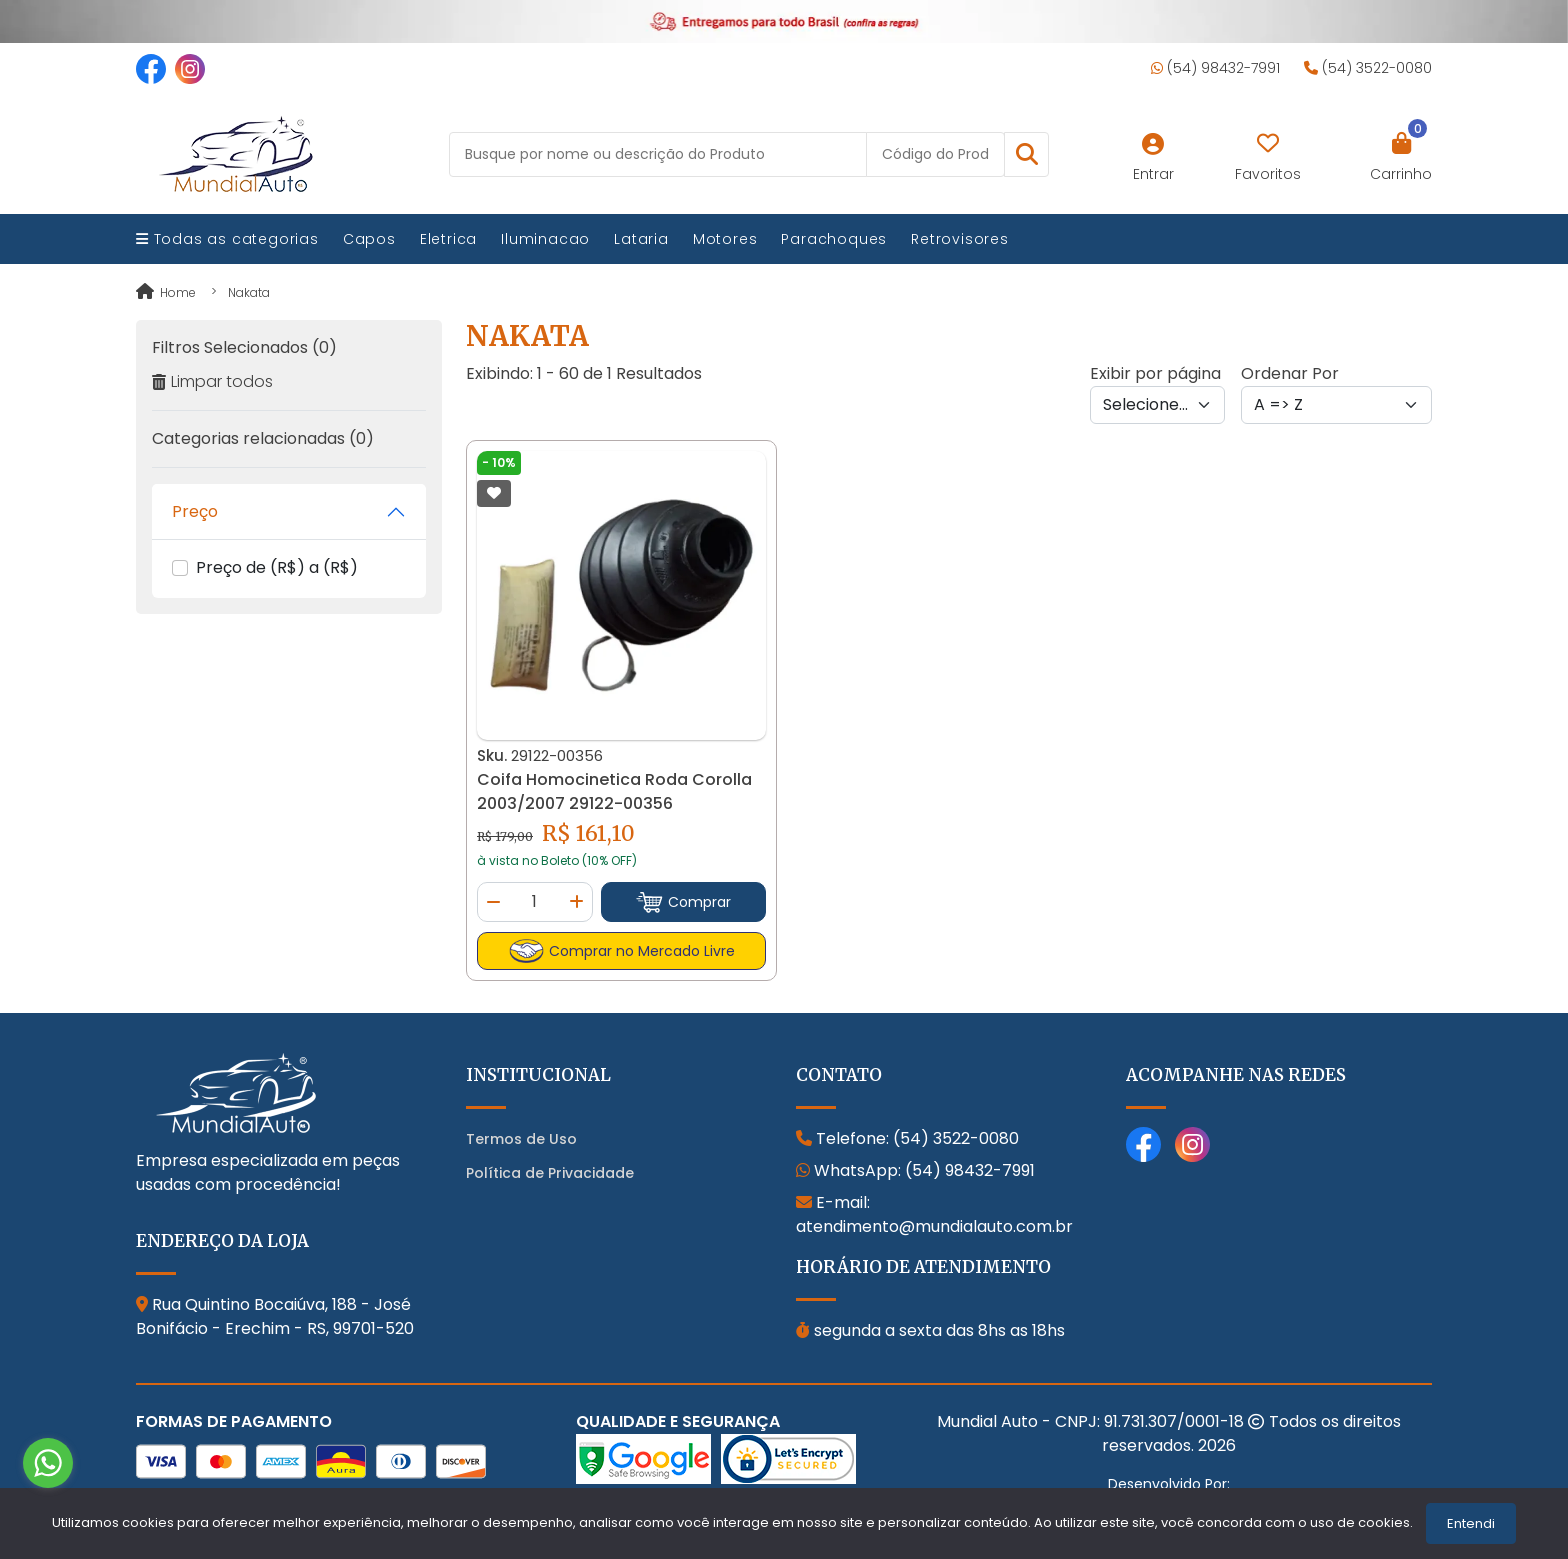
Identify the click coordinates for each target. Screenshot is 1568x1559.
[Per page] (1157, 405)
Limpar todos (212, 381)
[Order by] (1336, 405)
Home (166, 292)
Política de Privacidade (550, 1173)
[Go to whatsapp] (48, 1463)
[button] (1026, 154)
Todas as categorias (227, 239)
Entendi (1471, 1523)
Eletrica (448, 239)
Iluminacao (545, 239)
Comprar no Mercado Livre (622, 951)
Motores (725, 239)
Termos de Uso (521, 1139)
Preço (195, 511)
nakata (249, 292)
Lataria (641, 239)
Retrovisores (960, 239)
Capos (369, 239)
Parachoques (834, 239)
